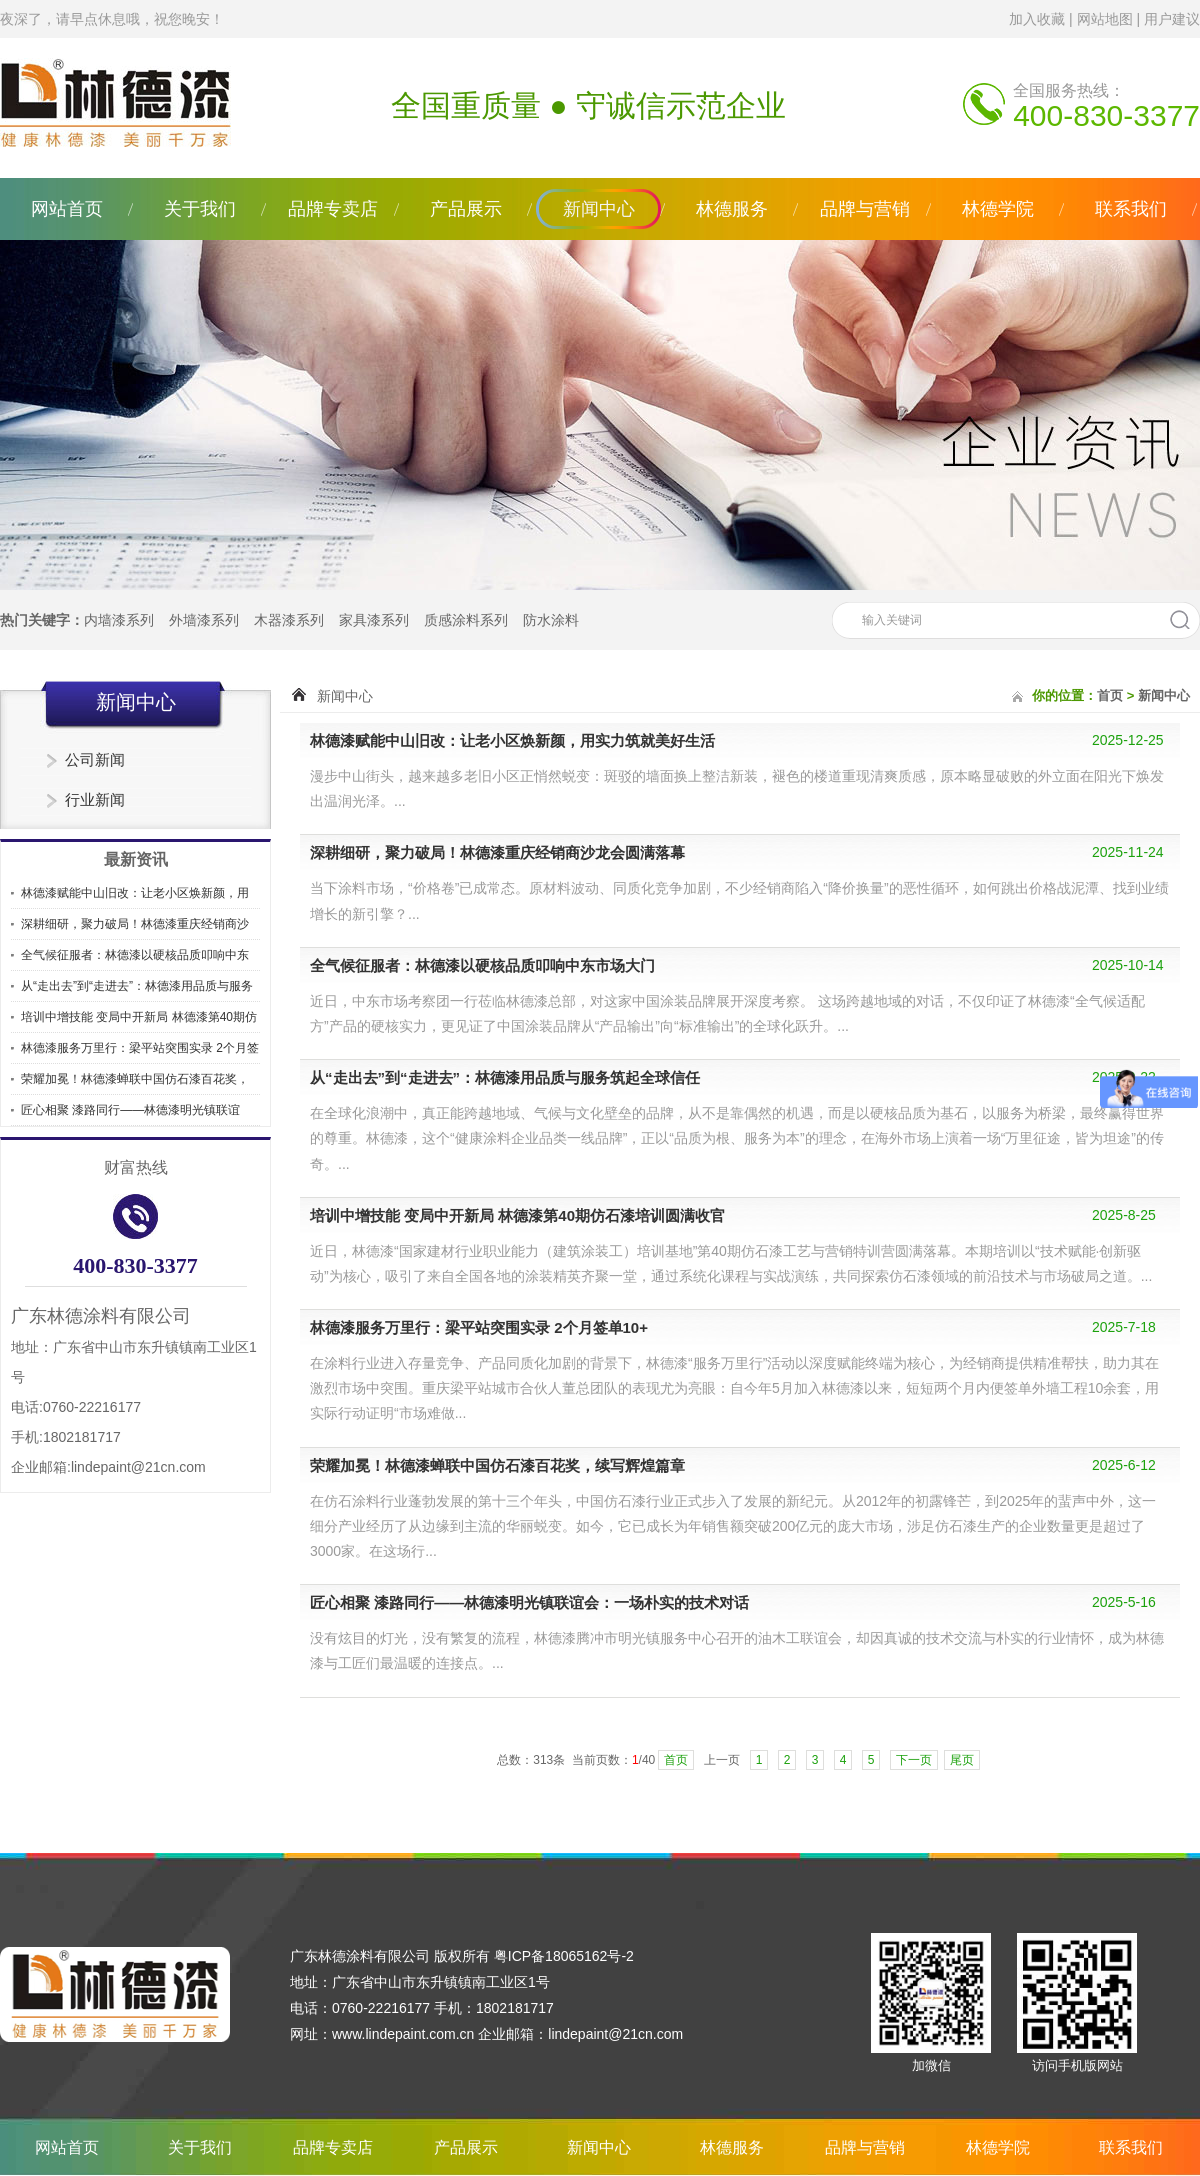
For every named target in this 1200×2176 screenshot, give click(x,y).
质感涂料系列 (466, 620)
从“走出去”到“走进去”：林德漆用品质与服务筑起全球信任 (505, 1077)
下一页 (914, 1760)
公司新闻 (95, 759)
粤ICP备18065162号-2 (564, 1956)
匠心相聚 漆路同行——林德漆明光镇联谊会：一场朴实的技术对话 (529, 1602)
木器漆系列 (289, 620)
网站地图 (1105, 19)
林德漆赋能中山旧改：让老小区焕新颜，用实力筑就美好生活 (512, 740)
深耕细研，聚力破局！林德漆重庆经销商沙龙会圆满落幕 (497, 852)
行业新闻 (95, 799)
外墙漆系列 (204, 620)
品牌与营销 (865, 209)
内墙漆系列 (119, 620)
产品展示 (466, 209)
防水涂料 (551, 620)
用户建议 (1172, 19)
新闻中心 (599, 209)
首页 (1110, 695)
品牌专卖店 (333, 209)
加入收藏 (1037, 19)
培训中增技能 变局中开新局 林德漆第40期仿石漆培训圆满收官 (517, 1215)
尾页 (962, 1760)
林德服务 (732, 209)
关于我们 (200, 209)
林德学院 (998, 209)
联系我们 (1131, 209)
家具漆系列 (374, 620)
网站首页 (67, 209)
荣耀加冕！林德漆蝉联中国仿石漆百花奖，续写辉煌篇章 (497, 1465)
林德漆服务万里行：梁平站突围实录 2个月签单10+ (479, 1327)
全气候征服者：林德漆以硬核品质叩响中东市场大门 (482, 965)
